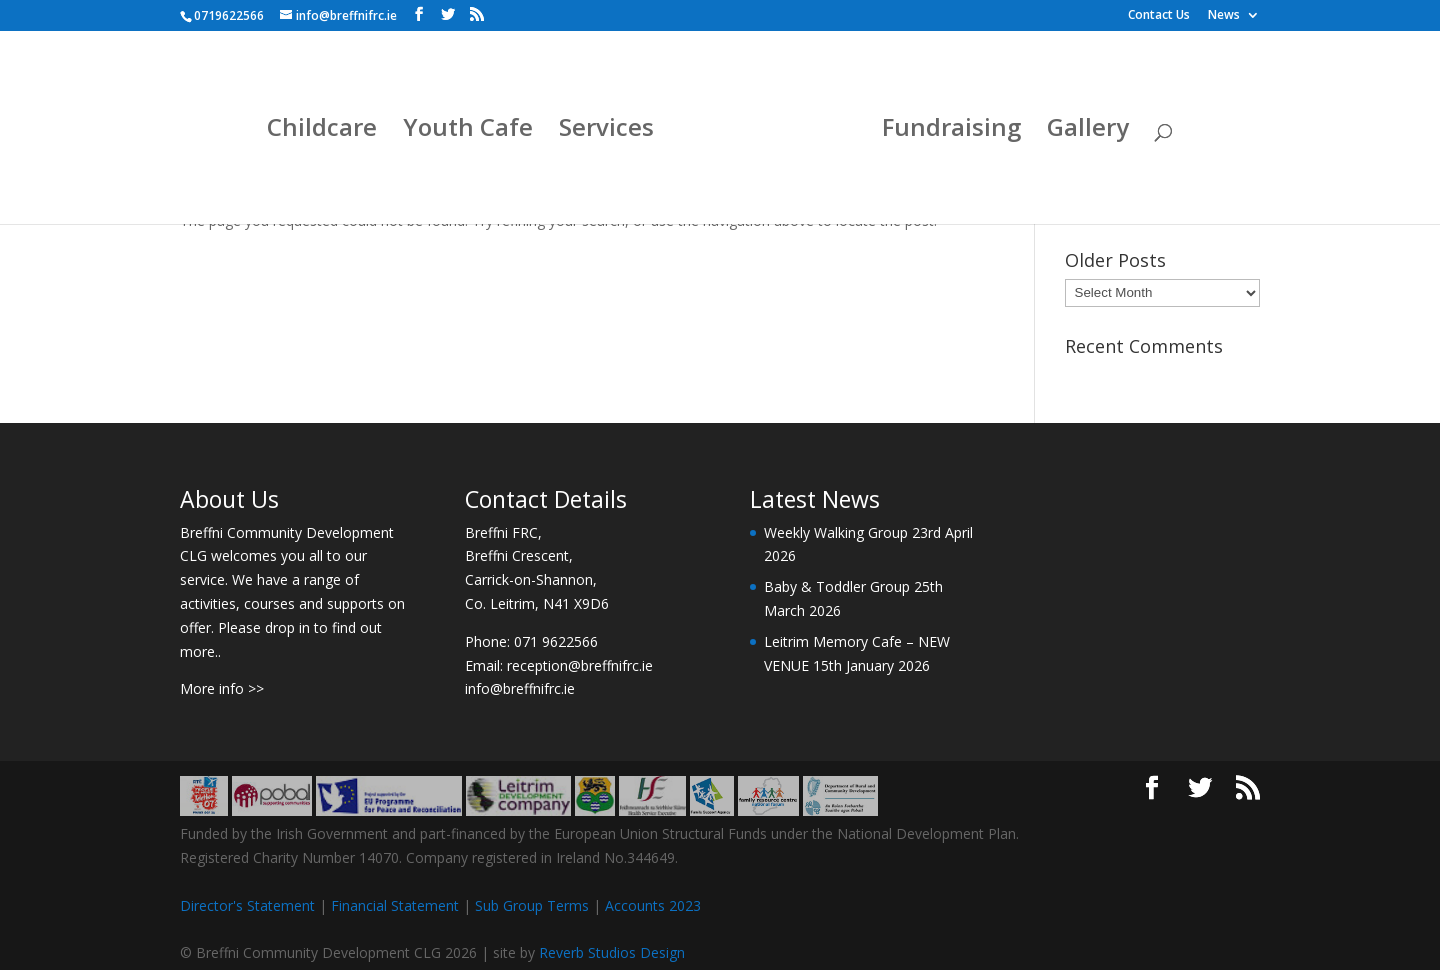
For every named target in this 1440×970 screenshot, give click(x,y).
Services (606, 131)
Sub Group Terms (532, 905)
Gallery (1088, 131)
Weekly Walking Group (836, 532)
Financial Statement (395, 905)
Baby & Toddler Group (837, 586)
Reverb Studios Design (612, 952)
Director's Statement (247, 905)
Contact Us (1159, 16)
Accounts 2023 (653, 905)
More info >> (222, 688)
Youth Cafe (468, 131)
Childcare (322, 131)
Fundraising (951, 131)
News (1224, 16)
